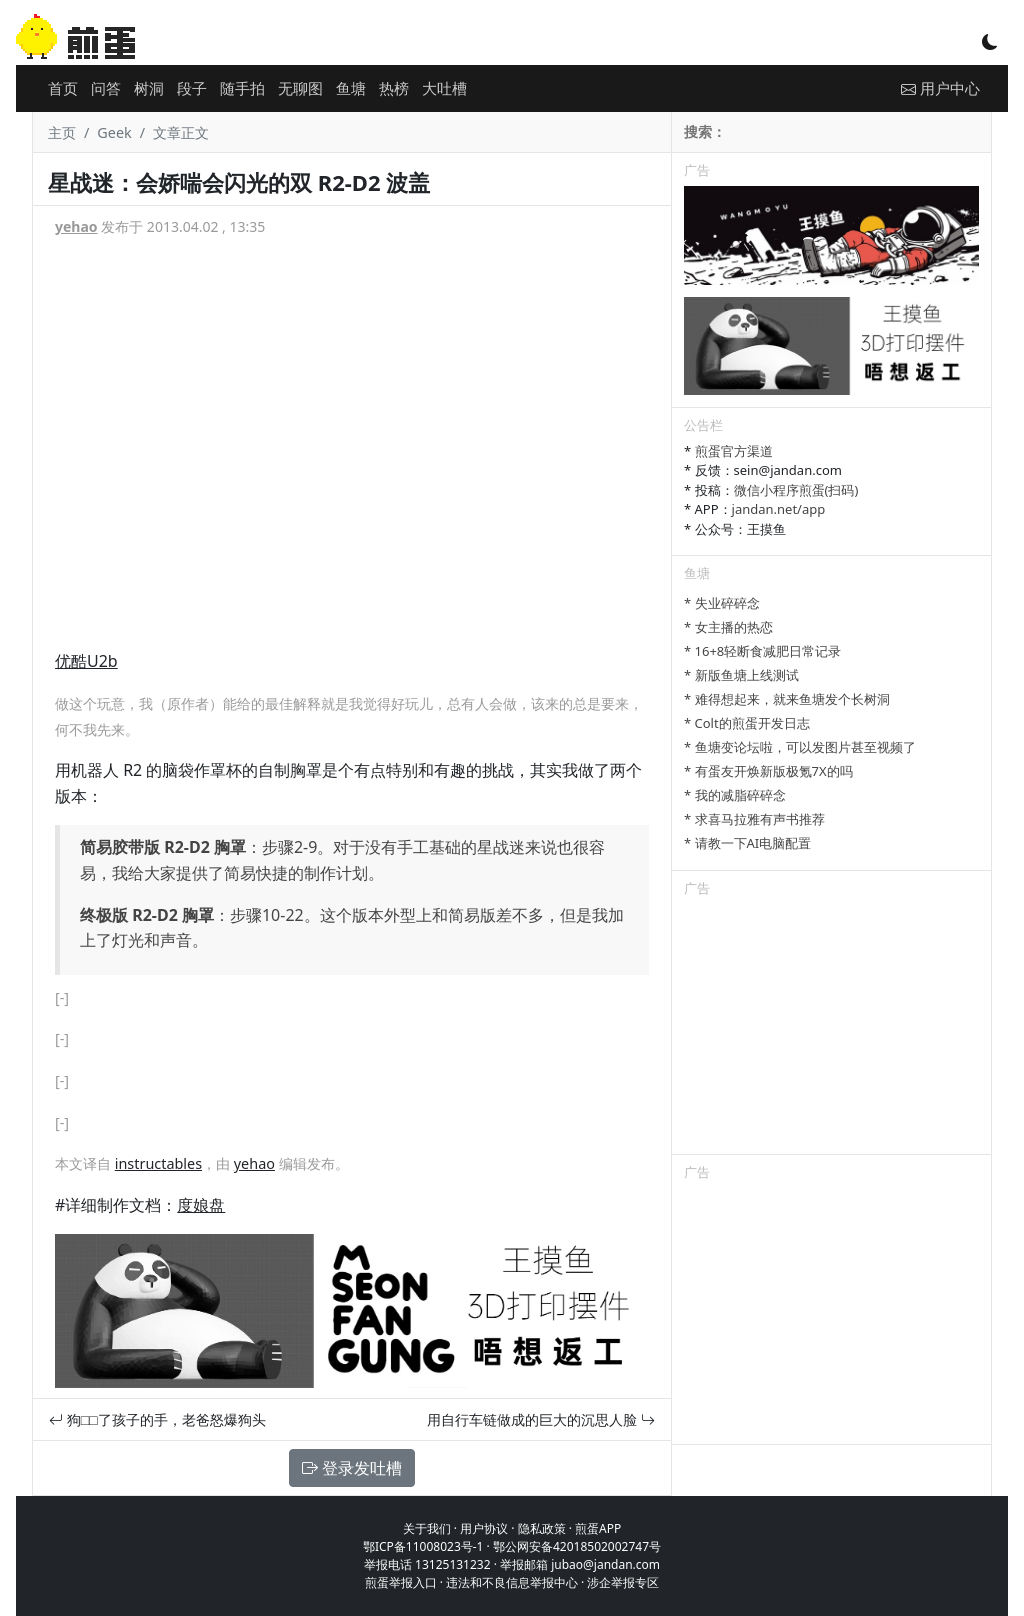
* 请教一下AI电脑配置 (747, 843)
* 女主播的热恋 (728, 627)
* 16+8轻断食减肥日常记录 (762, 651)
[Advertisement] (831, 1029)
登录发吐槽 (352, 1468)
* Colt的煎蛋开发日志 (747, 723)
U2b (102, 661)
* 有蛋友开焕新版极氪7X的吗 (768, 771)
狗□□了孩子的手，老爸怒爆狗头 (157, 1419)
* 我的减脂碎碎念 (735, 795)
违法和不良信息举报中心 (512, 1582)
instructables (158, 1163)
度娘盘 (201, 1205)
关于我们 (427, 1528)
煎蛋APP (598, 1528)
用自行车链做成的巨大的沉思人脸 (541, 1419)
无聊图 (300, 88)
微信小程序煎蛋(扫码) (796, 490)
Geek (114, 132)
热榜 (394, 88)
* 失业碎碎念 (722, 603)
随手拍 (242, 88)
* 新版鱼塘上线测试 (741, 675)
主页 (62, 132)
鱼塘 (351, 88)
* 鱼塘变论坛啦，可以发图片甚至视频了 (800, 747)
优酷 (71, 661)
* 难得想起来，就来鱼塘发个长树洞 (787, 699)
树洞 (149, 88)
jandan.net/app (779, 509)
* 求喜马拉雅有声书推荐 (754, 819)
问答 (106, 88)
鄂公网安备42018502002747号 (577, 1546)
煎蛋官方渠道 (734, 451)
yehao (76, 226)
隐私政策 (542, 1528)
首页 (63, 88)
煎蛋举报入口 (401, 1582)
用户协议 (484, 1528)
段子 (192, 88)
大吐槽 (444, 88)
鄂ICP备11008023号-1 (423, 1546)
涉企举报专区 (623, 1582)
